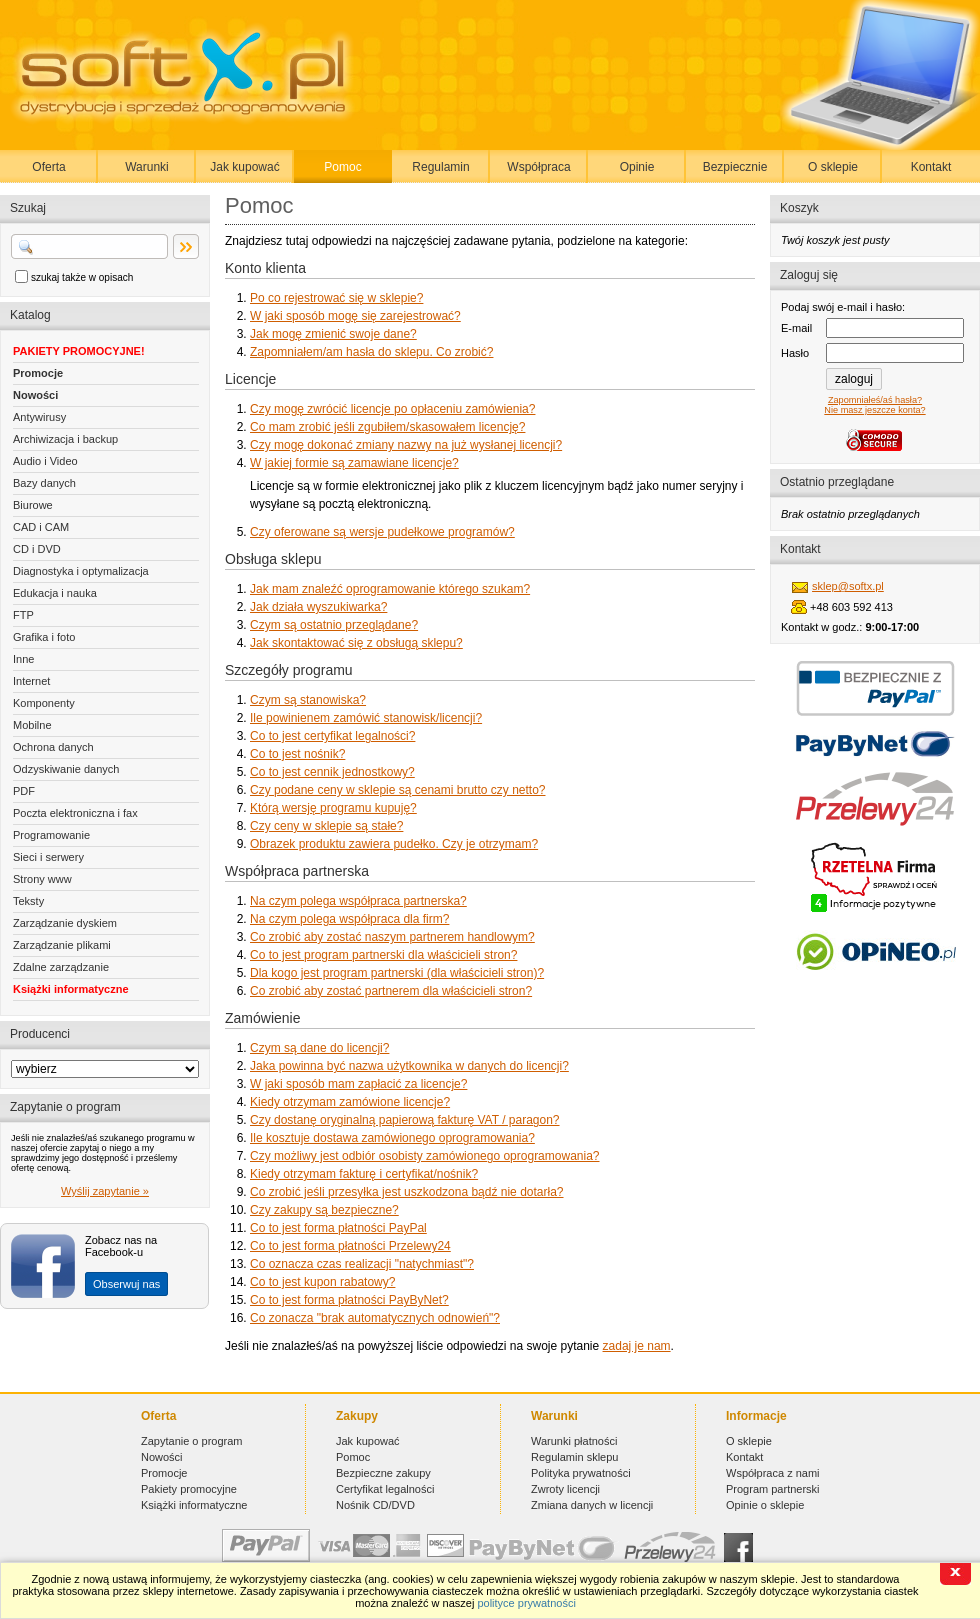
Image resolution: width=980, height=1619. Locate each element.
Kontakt (931, 167)
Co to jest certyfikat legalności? (332, 736)
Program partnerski (773, 1489)
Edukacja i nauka (55, 593)
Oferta (48, 167)
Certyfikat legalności (385, 1489)
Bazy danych (44, 483)
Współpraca (538, 167)
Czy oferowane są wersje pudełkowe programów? (382, 532)
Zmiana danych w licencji (592, 1505)
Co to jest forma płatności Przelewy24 (350, 1246)
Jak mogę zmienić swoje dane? (333, 334)
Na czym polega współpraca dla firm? (349, 919)
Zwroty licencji (565, 1489)
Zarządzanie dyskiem (65, 923)
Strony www (42, 879)
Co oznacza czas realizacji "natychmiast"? (362, 1264)
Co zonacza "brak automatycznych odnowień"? (375, 1318)
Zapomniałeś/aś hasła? (875, 400)
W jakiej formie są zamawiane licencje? (354, 463)
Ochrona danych (53, 747)
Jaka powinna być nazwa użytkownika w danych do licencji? (409, 1066)
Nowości (35, 395)
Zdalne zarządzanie (61, 967)
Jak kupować (244, 167)
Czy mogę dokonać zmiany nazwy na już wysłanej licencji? (406, 445)
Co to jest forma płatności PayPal (338, 1228)
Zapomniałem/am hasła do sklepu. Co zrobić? (371, 352)
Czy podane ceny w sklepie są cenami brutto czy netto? (398, 790)
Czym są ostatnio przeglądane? (334, 625)
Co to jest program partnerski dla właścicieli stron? (383, 955)
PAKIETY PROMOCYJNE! (79, 351)
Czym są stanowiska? (308, 700)
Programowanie (51, 835)
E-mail (796, 328)
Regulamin (440, 167)
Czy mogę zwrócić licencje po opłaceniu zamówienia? (392, 409)
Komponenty (44, 703)
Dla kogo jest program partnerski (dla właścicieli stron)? (397, 973)
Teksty (28, 901)
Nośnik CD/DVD (375, 1505)
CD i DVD (37, 549)
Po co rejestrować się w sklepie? (336, 298)
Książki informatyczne (71, 989)
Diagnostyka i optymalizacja (81, 571)
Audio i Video (45, 461)
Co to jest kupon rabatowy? (322, 1282)
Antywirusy (39, 417)
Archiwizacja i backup (65, 439)
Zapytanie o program (192, 1441)
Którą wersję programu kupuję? (333, 808)
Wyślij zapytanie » (105, 1191)
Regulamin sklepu (574, 1457)
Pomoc (342, 167)
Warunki (147, 167)
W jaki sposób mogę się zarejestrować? (355, 316)
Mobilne (32, 725)
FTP (23, 615)
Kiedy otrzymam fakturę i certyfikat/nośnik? (364, 1174)
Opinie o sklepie (765, 1505)
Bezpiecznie (735, 167)
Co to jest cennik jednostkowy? (332, 772)
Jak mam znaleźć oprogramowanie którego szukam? (390, 589)
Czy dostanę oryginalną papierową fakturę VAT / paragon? (405, 1120)
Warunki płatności (574, 1441)
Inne (23, 659)
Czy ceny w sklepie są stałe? (326, 826)
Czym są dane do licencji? (319, 1048)
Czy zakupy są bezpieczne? (324, 1210)
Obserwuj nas (126, 1284)
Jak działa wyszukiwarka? (318, 607)
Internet (31, 681)
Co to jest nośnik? (297, 754)
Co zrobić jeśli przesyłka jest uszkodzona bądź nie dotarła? (407, 1192)
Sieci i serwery (48, 857)
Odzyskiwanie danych (66, 769)
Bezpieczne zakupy (383, 1473)
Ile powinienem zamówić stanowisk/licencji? (366, 718)
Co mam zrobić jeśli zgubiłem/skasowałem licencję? (387, 427)
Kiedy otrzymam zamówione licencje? (350, 1102)
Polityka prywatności (581, 1473)
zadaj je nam (637, 1346)
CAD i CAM (41, 527)
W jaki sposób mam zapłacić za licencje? (358, 1084)
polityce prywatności (526, 1603)
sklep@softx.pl (848, 586)
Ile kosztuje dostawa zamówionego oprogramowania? (392, 1138)
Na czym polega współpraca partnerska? (358, 901)
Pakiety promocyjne (189, 1489)
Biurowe (33, 505)
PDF (24, 791)
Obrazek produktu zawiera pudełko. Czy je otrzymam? (394, 844)
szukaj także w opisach (82, 277)
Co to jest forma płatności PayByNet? (349, 1300)
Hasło (795, 353)
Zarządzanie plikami (62, 945)
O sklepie (833, 167)
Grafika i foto (44, 637)
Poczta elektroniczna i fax (75, 813)
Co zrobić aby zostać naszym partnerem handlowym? (392, 937)
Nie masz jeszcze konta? (874, 410)
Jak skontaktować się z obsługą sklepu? (356, 643)
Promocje (38, 373)
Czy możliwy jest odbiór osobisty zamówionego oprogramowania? (425, 1156)
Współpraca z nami (773, 1473)
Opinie (637, 167)
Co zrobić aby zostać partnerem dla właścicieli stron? (391, 991)
